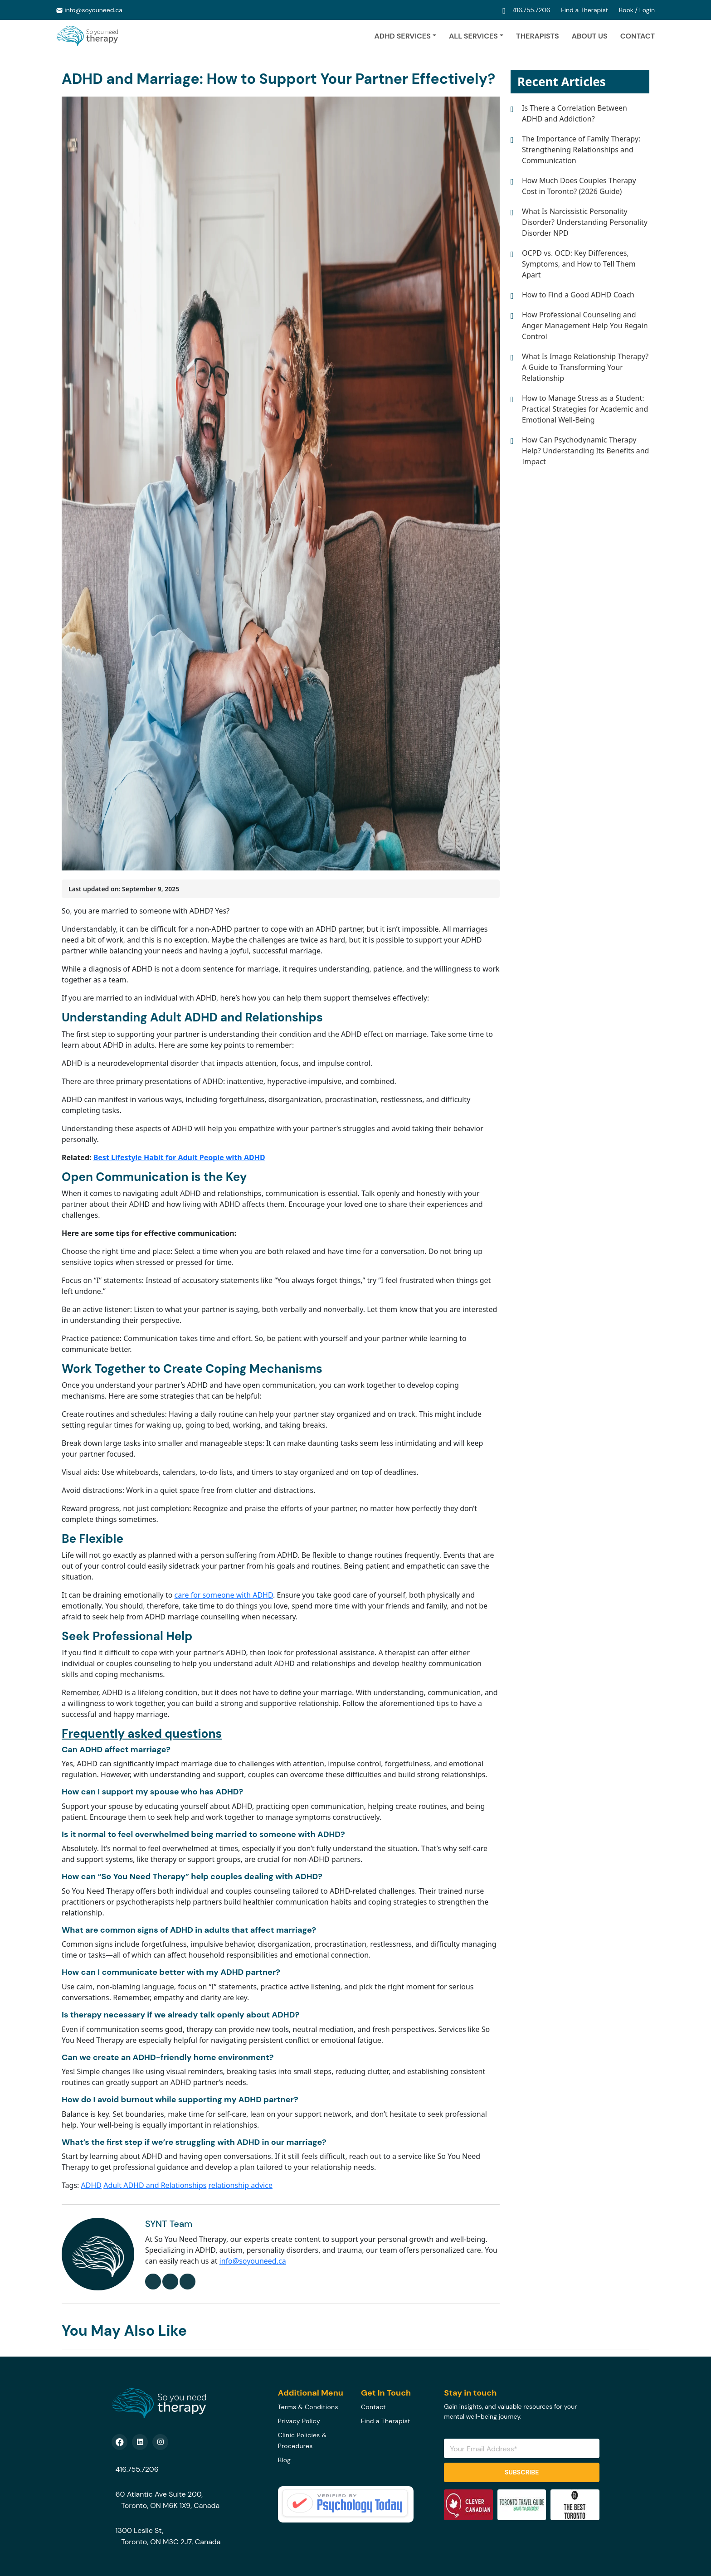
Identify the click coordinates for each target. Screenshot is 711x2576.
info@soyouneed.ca (93, 10)
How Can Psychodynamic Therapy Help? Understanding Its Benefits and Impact (585, 451)
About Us (590, 36)
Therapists (537, 36)
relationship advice (241, 2185)
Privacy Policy (299, 2421)
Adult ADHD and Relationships (154, 2185)
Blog (284, 2460)
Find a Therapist (585, 10)
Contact (637, 36)
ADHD (91, 2185)
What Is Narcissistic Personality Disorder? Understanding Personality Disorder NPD (585, 222)
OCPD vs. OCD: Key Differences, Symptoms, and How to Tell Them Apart (579, 264)
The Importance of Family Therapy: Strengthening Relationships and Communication (581, 149)
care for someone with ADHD (224, 1595)
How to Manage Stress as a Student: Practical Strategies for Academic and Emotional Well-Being (585, 409)
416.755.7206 (532, 10)
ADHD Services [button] (402, 36)
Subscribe (522, 2472)
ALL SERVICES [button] (473, 36)
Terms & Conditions (308, 2407)
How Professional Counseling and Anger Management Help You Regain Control (585, 325)
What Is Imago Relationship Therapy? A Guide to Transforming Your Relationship (585, 367)
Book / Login (637, 10)
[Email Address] (521, 2448)
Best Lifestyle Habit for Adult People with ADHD (179, 1157)
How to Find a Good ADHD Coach (578, 295)
